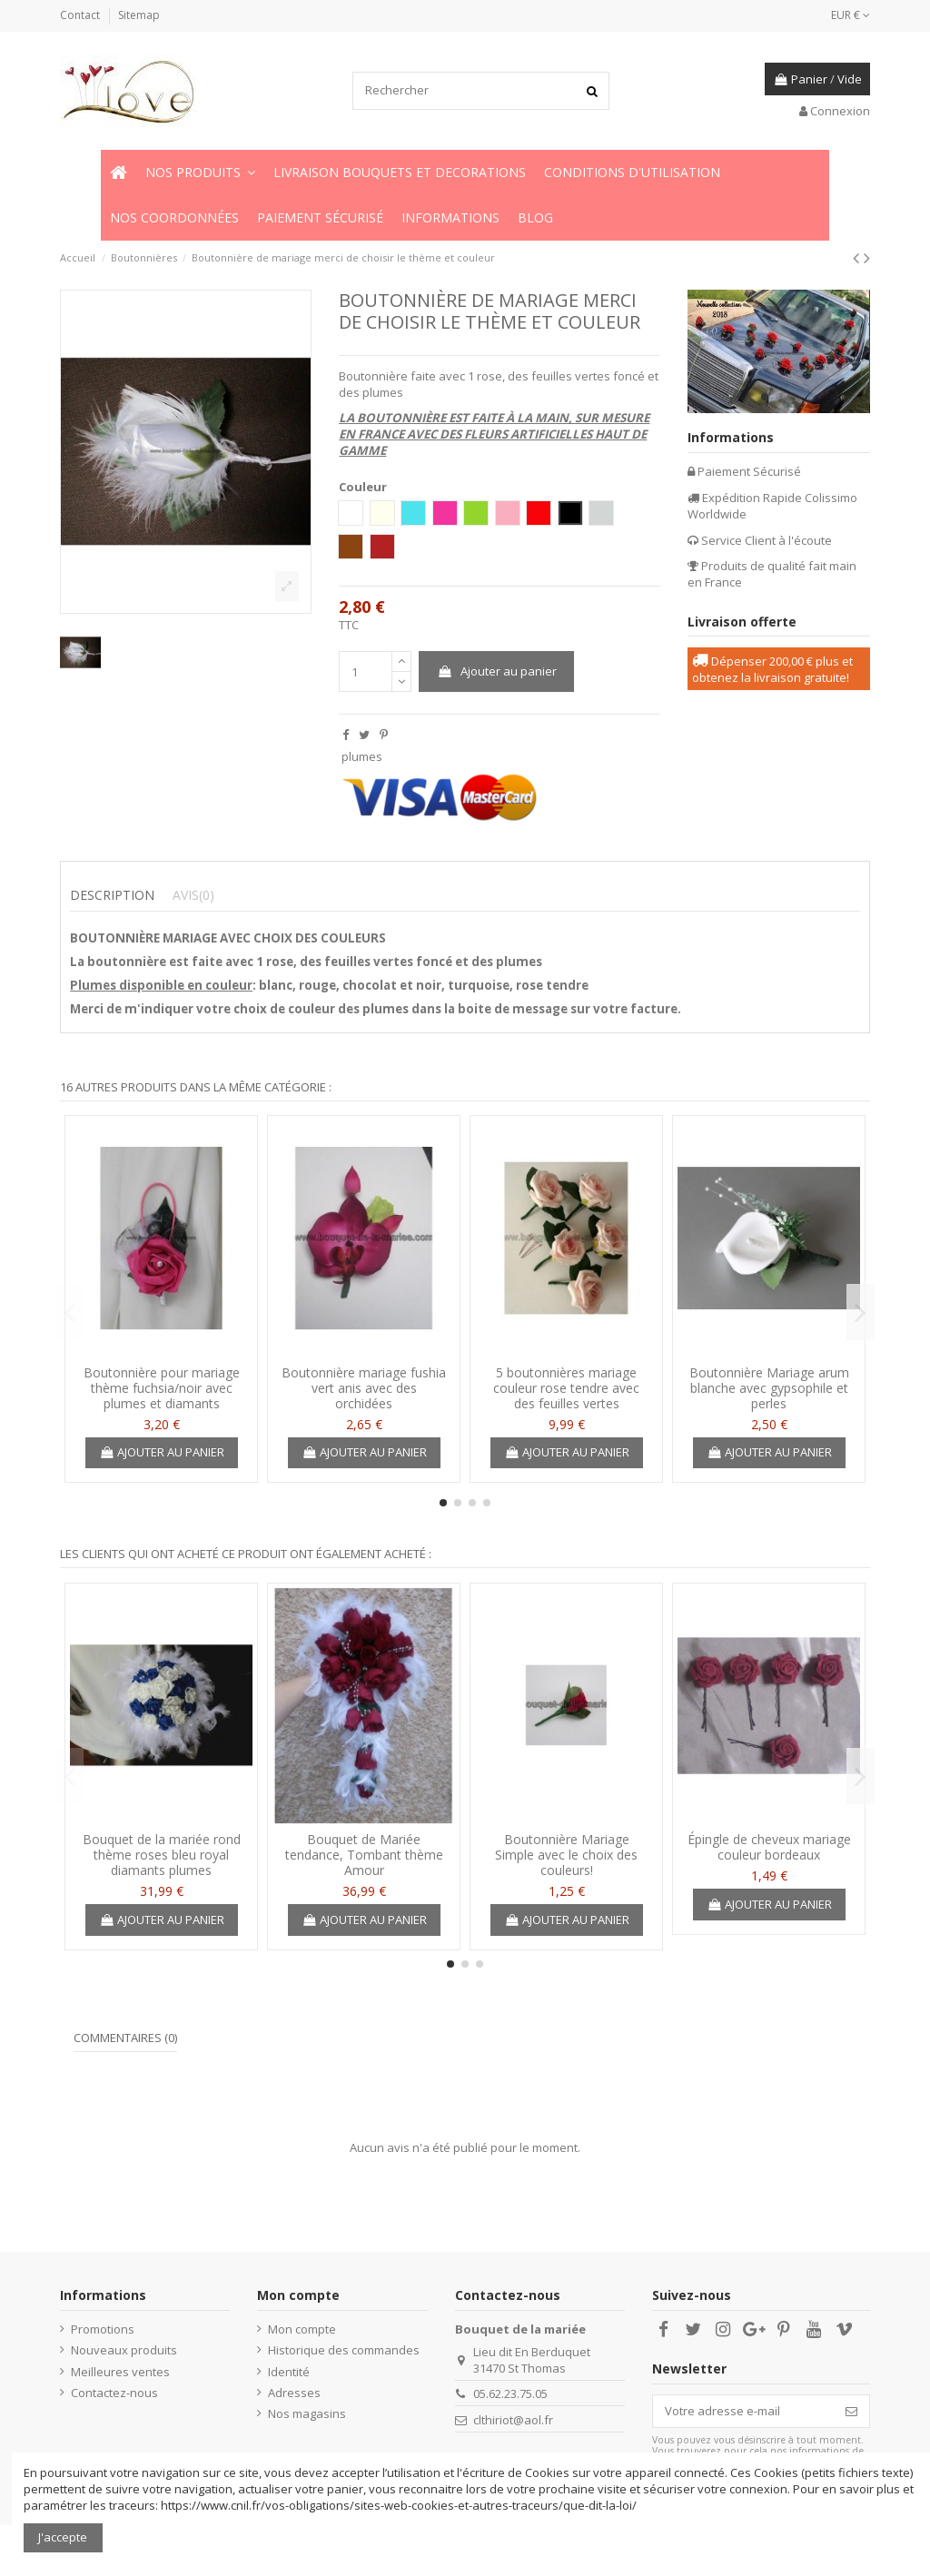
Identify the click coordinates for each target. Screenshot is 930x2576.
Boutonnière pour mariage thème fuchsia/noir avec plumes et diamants (162, 1388)
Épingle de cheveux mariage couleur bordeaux (769, 1847)
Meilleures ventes (120, 2372)
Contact (81, 15)
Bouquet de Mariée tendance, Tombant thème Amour (364, 1855)
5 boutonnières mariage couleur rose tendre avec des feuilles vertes (566, 1388)
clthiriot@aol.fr (513, 2420)
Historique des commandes (344, 2350)
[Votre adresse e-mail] (743, 2411)
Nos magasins (307, 2413)
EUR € (850, 15)
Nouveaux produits (124, 2350)
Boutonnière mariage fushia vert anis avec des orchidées (364, 1388)
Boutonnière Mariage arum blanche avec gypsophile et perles (769, 1388)
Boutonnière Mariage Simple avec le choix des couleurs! (566, 1855)
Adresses (294, 2392)
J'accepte (62, 2537)
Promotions (102, 2329)
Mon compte (302, 2329)
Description (112, 895)
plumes (361, 756)
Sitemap (139, 15)
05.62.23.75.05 (510, 2393)
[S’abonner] (851, 2411)
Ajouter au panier (497, 671)
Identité (289, 2372)
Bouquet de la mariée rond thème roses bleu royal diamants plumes (162, 1855)
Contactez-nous (114, 2392)
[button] (200, 172)
